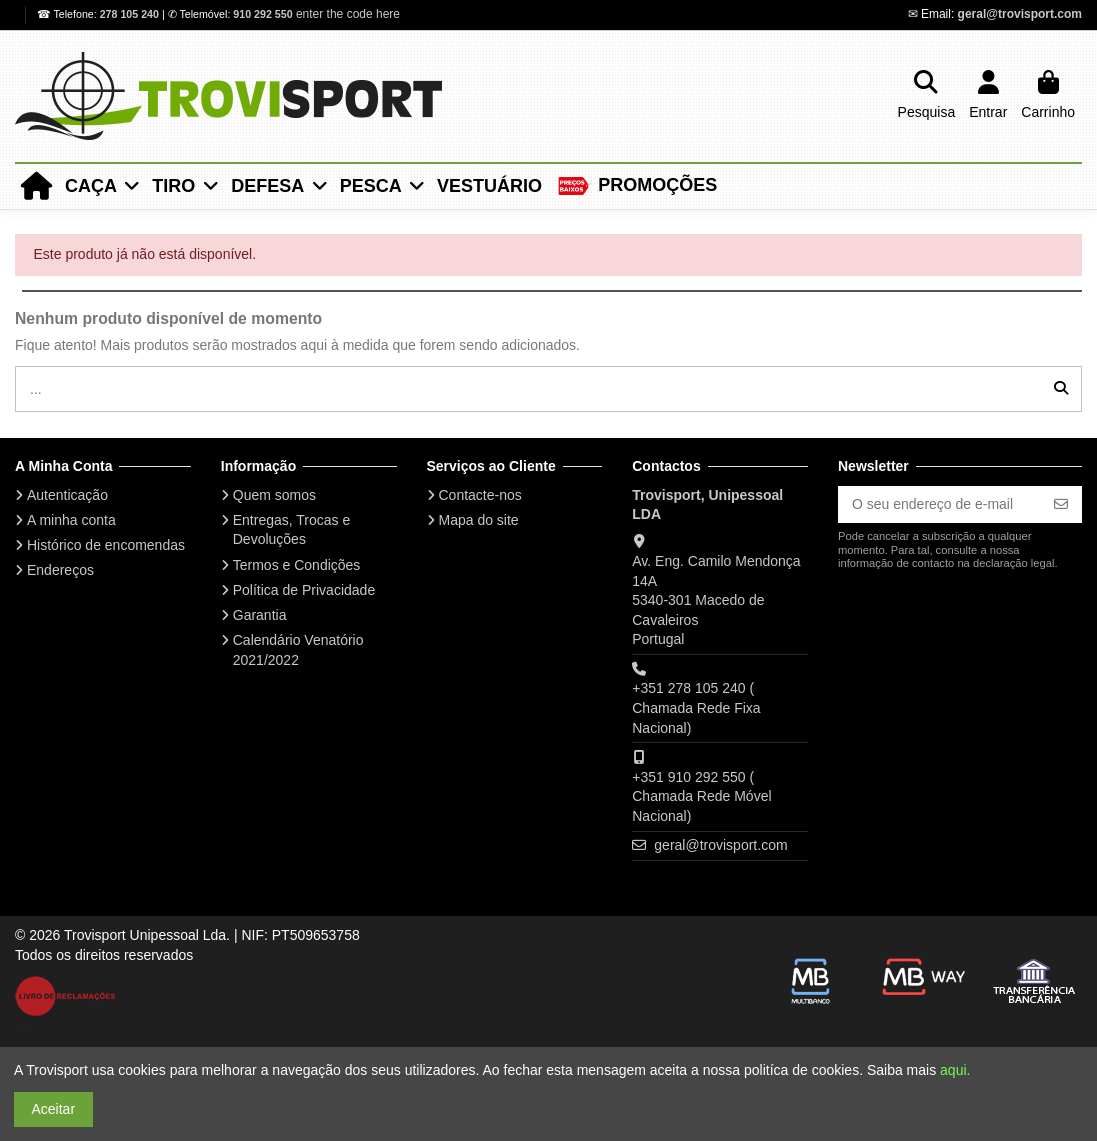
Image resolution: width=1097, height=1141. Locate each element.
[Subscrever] (1061, 505)
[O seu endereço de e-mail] (939, 505)
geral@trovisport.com (1020, 14)
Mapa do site (479, 520)
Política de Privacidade (304, 590)
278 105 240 (131, 14)
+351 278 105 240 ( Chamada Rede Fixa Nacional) (696, 707)
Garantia (260, 615)
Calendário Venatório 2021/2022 (298, 650)
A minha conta (71, 520)
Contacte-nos (480, 495)
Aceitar (54, 1109)
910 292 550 (262, 14)
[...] (1061, 388)
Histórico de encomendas (106, 545)
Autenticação (67, 495)
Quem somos (274, 495)
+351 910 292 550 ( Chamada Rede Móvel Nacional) (701, 796)
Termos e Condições (297, 565)
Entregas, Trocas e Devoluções (292, 530)
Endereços (60, 570)
